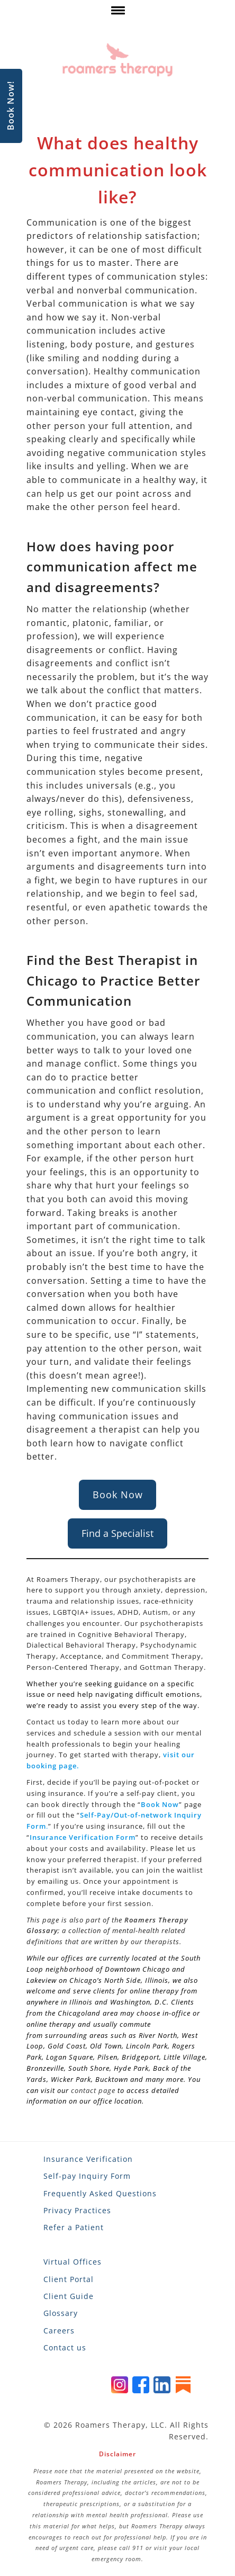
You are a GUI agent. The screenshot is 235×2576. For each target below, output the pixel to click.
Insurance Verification (88, 2159)
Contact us (64, 2347)
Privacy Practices (77, 2210)
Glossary (60, 2313)
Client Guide (68, 2296)
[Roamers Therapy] (117, 59)
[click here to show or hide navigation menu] (117, 13)
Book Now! (10, 106)
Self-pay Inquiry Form (87, 2176)
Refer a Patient (73, 2227)
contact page (93, 2090)
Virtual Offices (72, 2262)
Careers (59, 2330)
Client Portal (68, 2279)
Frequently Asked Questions (100, 2193)
